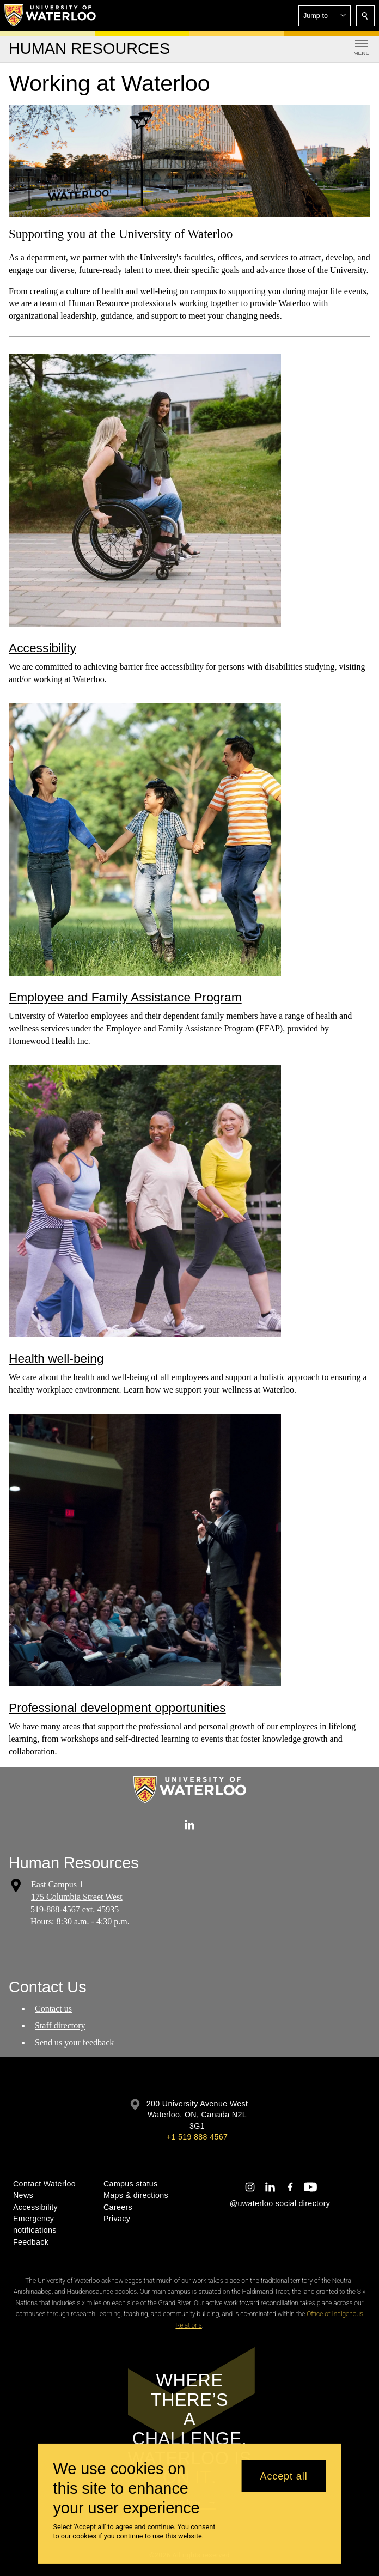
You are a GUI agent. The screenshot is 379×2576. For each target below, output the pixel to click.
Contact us (53, 2008)
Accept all (284, 2476)
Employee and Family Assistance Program (125, 997)
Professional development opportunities (117, 1707)
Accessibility (42, 648)
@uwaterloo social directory (280, 2203)
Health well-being (56, 1358)
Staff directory (60, 2025)
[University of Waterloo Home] (50, 15)
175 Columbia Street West (77, 1896)
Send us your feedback (74, 2041)
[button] (324, 16)
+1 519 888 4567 (197, 2137)
